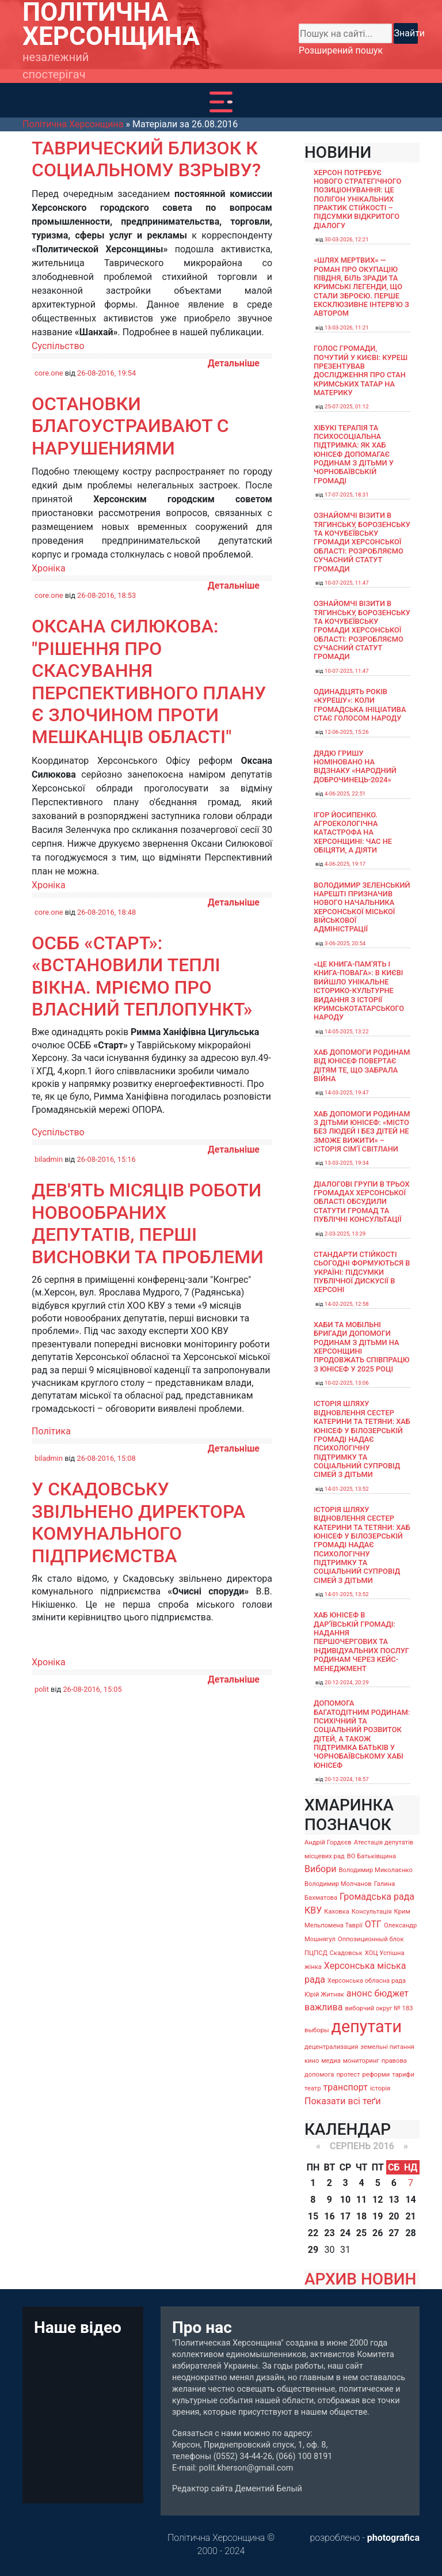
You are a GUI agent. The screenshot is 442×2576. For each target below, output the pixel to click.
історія (380, 2088)
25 (361, 2233)
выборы (316, 2030)
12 (377, 2199)
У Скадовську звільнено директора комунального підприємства (138, 1522)
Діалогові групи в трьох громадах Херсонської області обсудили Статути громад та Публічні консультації (362, 1201)
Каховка (336, 1911)
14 (410, 2199)
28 (410, 2233)
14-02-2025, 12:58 (347, 1304)
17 (345, 2216)
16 (329, 2216)
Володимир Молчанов (338, 1884)
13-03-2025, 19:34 (347, 1163)
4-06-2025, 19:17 (345, 864)
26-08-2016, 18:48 (106, 912)
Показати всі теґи (342, 2101)
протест (348, 2074)
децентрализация (331, 2047)
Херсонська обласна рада (366, 1980)
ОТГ (373, 1924)
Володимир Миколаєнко (375, 1870)
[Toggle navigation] (221, 102)
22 (313, 2233)
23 (329, 2233)
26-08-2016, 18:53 (106, 595)
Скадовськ (346, 1953)
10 (345, 2199)
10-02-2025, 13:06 (347, 1383)
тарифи (403, 2074)
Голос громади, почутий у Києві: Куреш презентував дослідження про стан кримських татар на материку (360, 370)
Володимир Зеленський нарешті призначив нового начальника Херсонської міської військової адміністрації (362, 907)
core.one (49, 373)
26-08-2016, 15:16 (106, 1159)
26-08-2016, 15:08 (106, 1458)
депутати (367, 2026)
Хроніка (49, 568)
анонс (359, 1993)
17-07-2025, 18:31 (347, 494)
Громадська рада (377, 1896)
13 (393, 2199)
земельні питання (387, 2047)
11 (361, 2199)
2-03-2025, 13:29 (345, 1233)
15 (313, 2216)
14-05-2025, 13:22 (347, 1031)
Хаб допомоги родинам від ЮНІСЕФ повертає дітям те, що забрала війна (362, 1065)
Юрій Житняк (324, 1994)
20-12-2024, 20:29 (347, 1682)
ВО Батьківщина (371, 1856)
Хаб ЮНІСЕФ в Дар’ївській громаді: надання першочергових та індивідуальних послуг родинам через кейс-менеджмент (361, 1641)
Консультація (372, 1911)
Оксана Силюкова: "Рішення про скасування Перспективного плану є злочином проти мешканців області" (149, 681)
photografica (393, 2537)
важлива (323, 2007)
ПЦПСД (315, 1953)
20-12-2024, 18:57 (347, 1779)
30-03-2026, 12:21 (347, 239)
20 (393, 2216)
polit (42, 1689)
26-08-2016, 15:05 (92, 1689)
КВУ (313, 1910)
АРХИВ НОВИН (360, 2279)
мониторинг (361, 2060)
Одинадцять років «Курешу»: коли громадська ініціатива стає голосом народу (360, 704)
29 (313, 2249)
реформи (376, 2074)
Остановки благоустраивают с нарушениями (130, 426)
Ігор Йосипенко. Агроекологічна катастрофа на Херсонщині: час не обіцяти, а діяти (353, 832)
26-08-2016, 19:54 (106, 373)
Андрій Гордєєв (328, 1842)
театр (312, 2088)
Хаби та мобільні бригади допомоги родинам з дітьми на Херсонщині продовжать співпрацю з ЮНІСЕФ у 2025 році (362, 1346)
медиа (331, 2060)
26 (377, 2233)
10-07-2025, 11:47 (347, 582)
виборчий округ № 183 (379, 2008)
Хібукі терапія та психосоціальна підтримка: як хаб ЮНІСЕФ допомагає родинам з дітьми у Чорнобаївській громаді (354, 454)
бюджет (391, 1993)
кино (311, 2060)
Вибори (320, 1868)
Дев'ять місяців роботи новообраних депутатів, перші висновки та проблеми (148, 1223)
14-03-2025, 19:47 (347, 1092)
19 (377, 2216)
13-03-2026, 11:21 (347, 327)
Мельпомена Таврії (333, 1925)
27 (393, 2233)
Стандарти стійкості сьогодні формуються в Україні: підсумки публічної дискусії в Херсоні (362, 1272)
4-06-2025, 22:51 (345, 793)
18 (361, 2216)
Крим (402, 1911)
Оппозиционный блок (371, 1939)
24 (345, 2233)
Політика (51, 1431)
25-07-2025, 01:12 (347, 406)
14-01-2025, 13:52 (347, 1489)
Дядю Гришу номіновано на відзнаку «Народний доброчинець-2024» (355, 766)
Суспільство (58, 345)
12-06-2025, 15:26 (347, 732)
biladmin (49, 1159)
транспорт (345, 2087)
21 (410, 2216)
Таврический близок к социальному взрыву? (146, 159)
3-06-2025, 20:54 (345, 943)
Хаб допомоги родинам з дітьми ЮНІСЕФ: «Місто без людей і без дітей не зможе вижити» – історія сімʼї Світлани (362, 1131)
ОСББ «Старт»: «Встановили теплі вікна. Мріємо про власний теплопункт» (142, 976)
